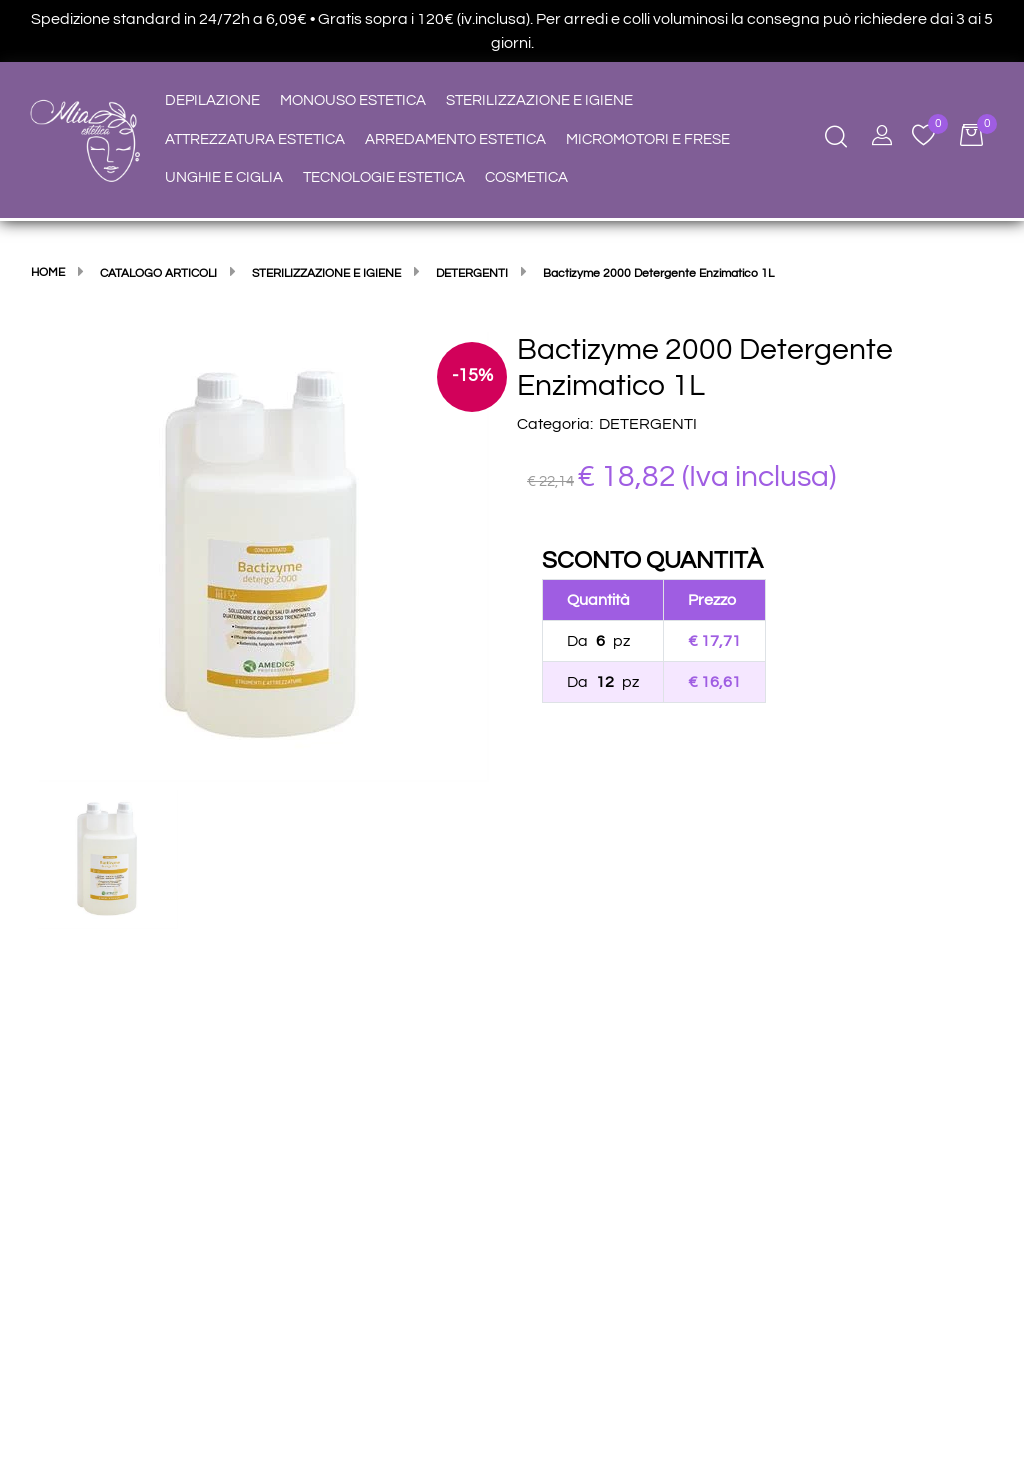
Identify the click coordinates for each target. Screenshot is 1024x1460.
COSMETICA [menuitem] (526, 177)
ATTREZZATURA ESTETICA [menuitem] (255, 139)
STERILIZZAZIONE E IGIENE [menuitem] (539, 100)
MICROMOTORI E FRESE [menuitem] (648, 139)
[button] (264, 556)
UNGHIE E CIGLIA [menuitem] (224, 177)
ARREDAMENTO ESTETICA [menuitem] (455, 139)
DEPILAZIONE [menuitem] (212, 100)
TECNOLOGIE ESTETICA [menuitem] (384, 177)
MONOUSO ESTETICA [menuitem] (353, 100)
